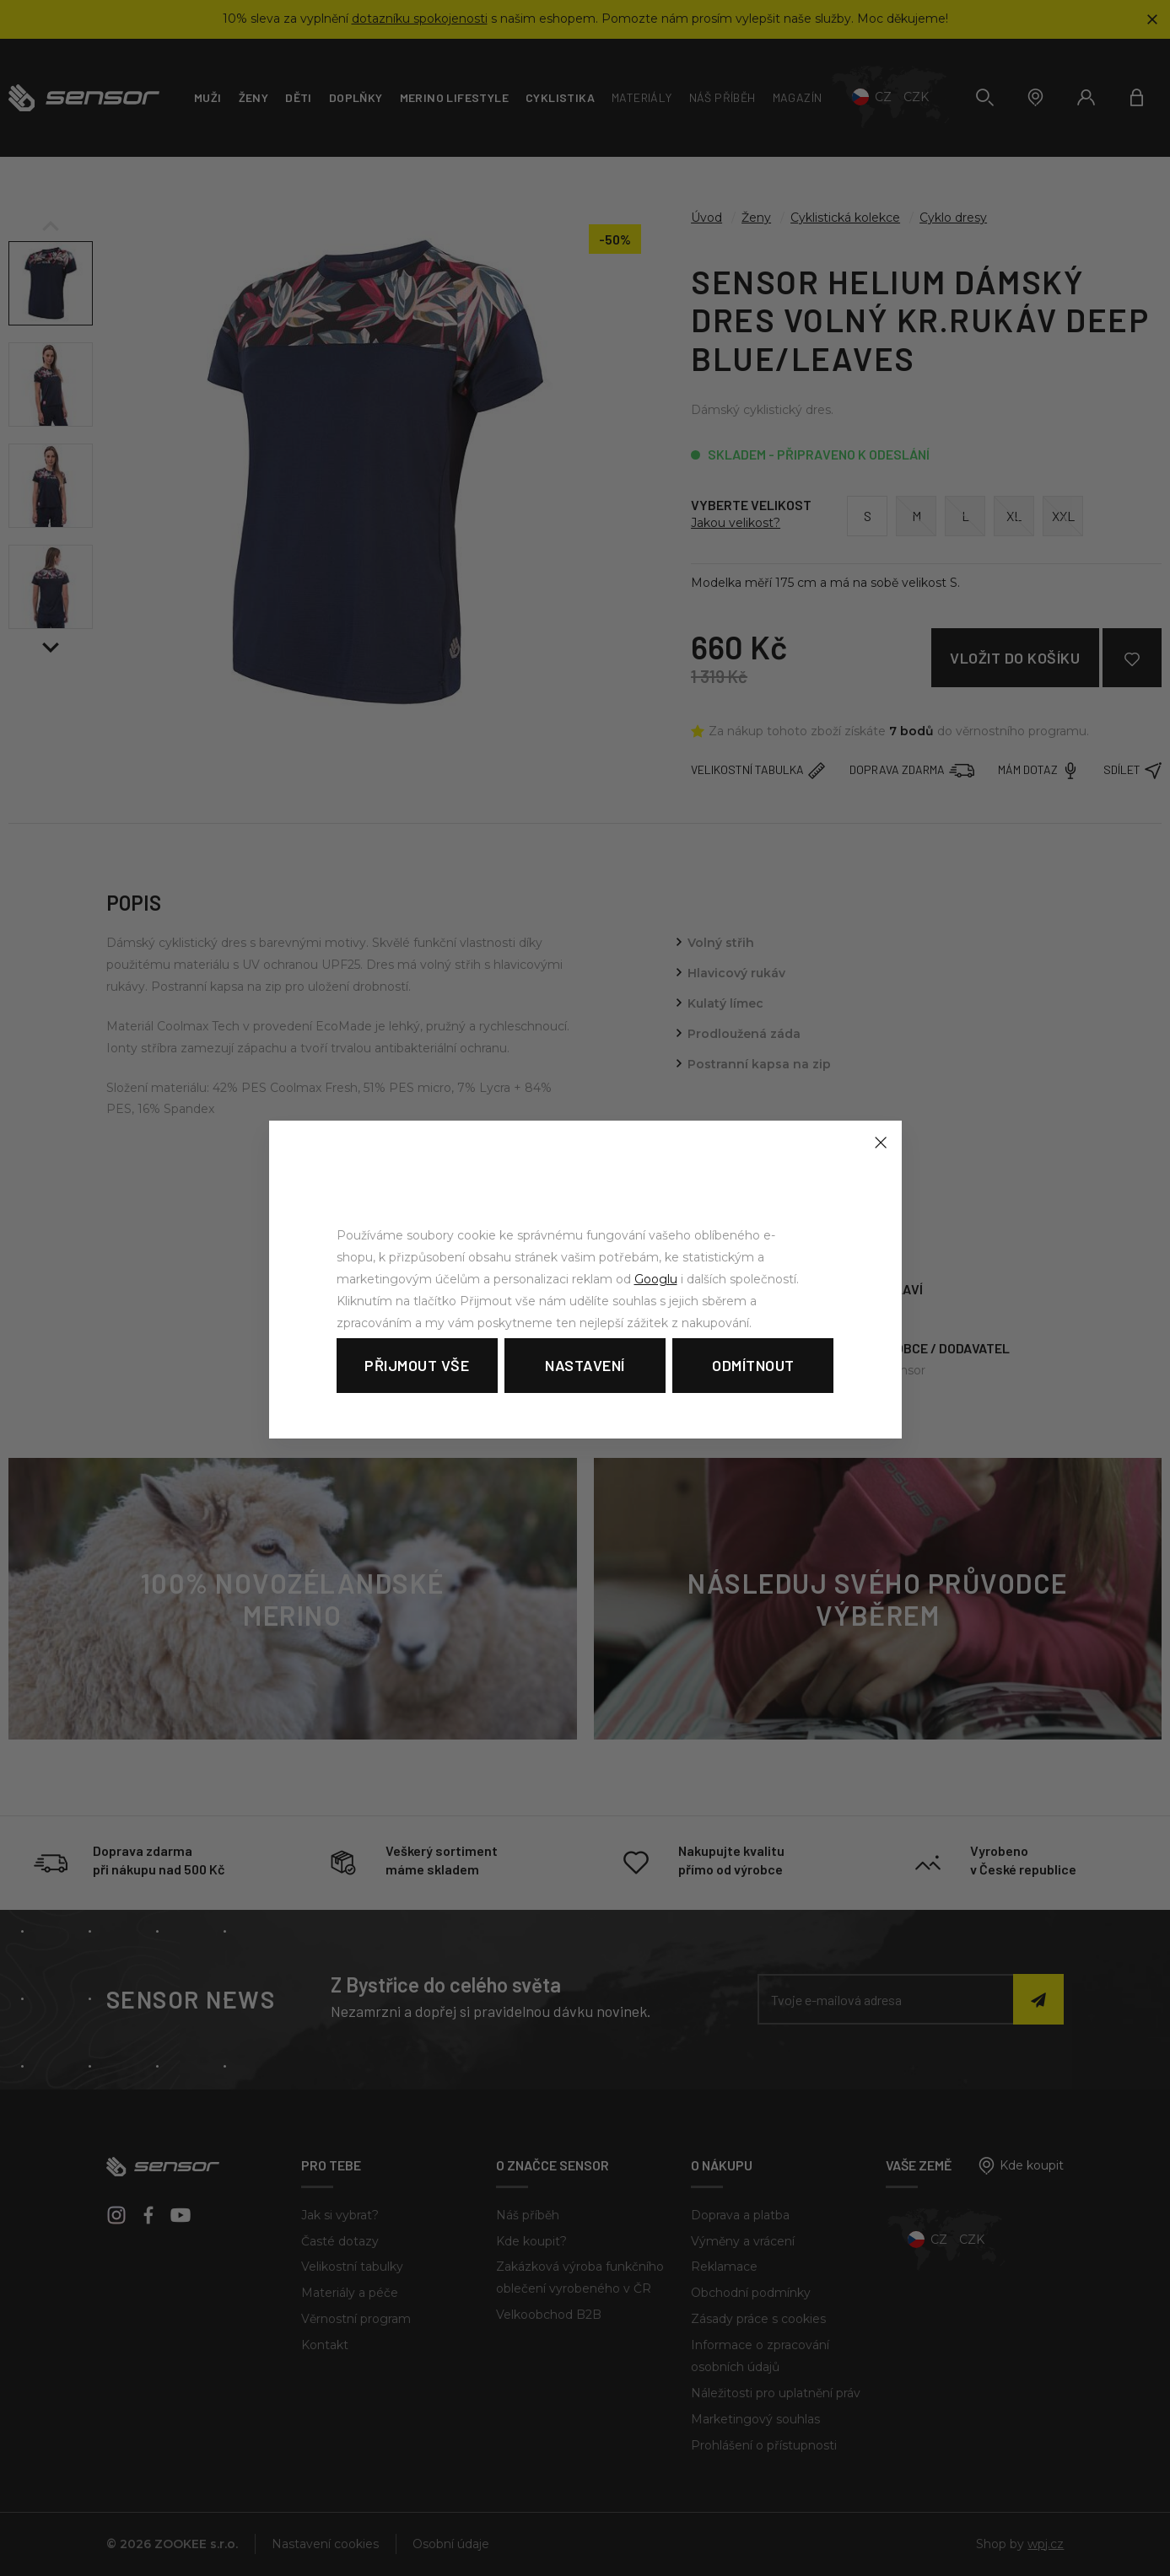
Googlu (655, 1279)
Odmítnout (753, 1365)
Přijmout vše (416, 1365)
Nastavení (585, 1365)
